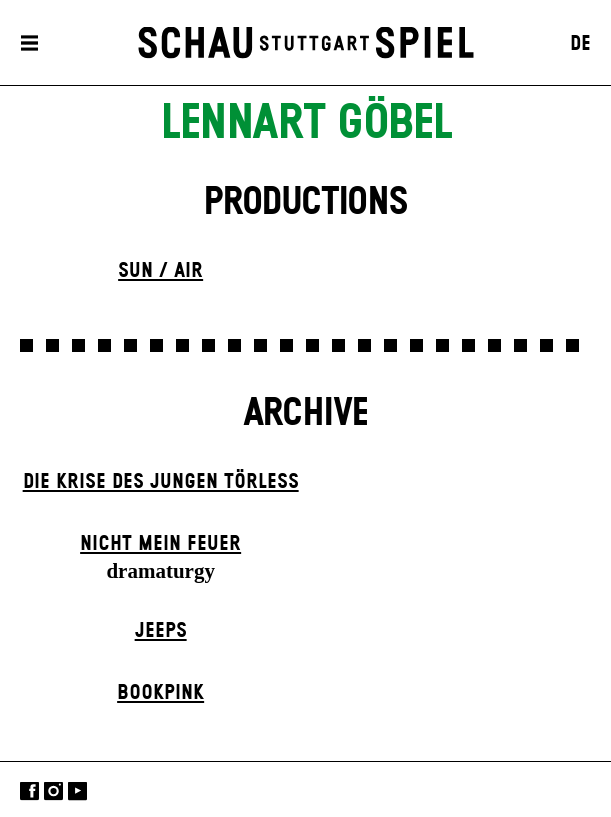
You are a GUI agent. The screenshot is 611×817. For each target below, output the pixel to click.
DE (580, 44)
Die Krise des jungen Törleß (161, 482)
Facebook (29, 791)
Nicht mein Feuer (160, 544)
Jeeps (161, 631)
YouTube (77, 791)
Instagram (53, 791)
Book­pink (160, 693)
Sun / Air (160, 271)
